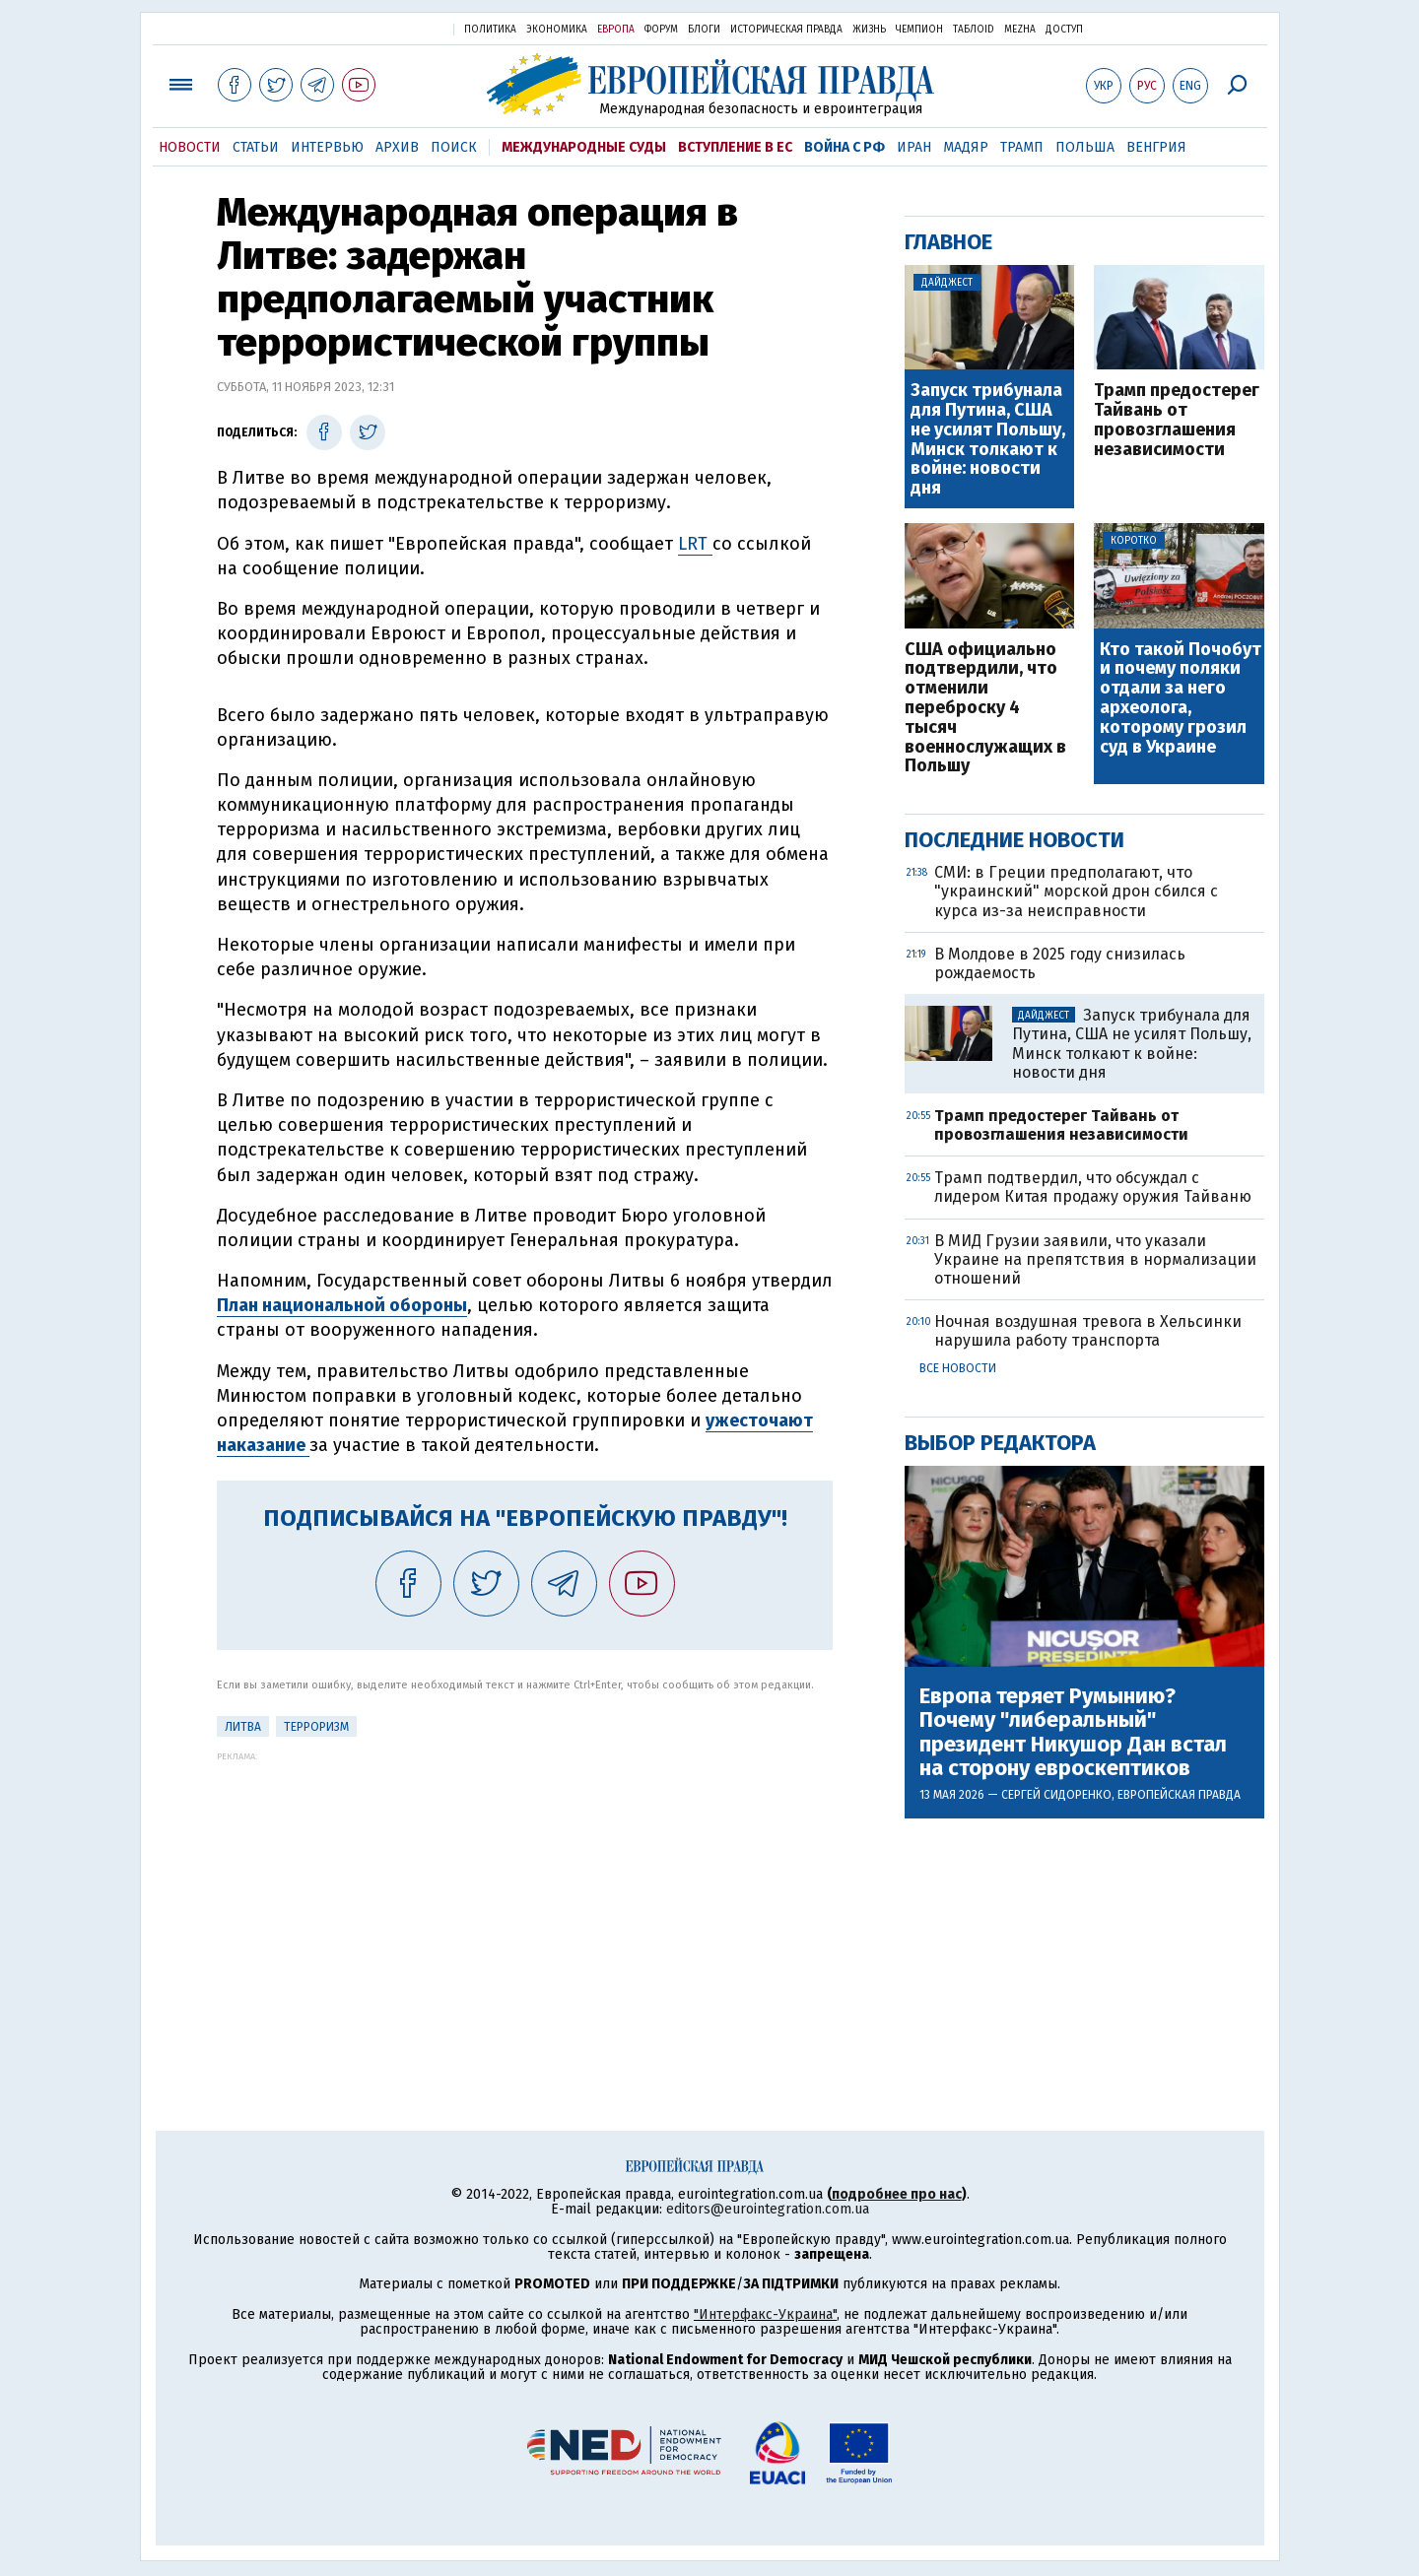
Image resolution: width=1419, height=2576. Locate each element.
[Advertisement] (525, 1899)
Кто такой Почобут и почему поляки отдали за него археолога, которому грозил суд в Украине (1180, 699)
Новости (190, 147)
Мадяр (965, 147)
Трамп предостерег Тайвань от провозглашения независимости (1176, 420)
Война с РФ (844, 147)
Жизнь (869, 29)
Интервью (327, 147)
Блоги (704, 29)
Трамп (1022, 147)
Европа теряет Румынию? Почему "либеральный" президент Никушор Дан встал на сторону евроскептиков (1073, 1732)
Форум (661, 29)
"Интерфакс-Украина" (765, 2314)
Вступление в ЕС (735, 147)
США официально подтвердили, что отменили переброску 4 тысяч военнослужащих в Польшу (985, 708)
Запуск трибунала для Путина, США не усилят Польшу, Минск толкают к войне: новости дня (988, 439)
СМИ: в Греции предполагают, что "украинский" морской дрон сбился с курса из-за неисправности (1076, 891)
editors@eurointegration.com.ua (767, 2209)
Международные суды (584, 147)
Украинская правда (390, 28)
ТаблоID (973, 29)
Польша (1085, 147)
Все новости (957, 1368)
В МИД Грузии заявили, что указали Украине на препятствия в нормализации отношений (1095, 1259)
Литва (243, 1727)
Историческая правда (786, 29)
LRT (695, 544)
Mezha (1020, 29)
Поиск (454, 147)
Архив (397, 147)
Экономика (556, 29)
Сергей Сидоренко (1056, 1795)
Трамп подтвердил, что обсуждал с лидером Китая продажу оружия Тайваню (1092, 1187)
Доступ (1064, 29)
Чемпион (919, 29)
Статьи (256, 147)
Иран (914, 147)
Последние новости (1014, 839)
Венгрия (1156, 147)
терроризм (316, 1727)
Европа (616, 29)
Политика (490, 29)
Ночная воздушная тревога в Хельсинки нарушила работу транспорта (1088, 1331)
